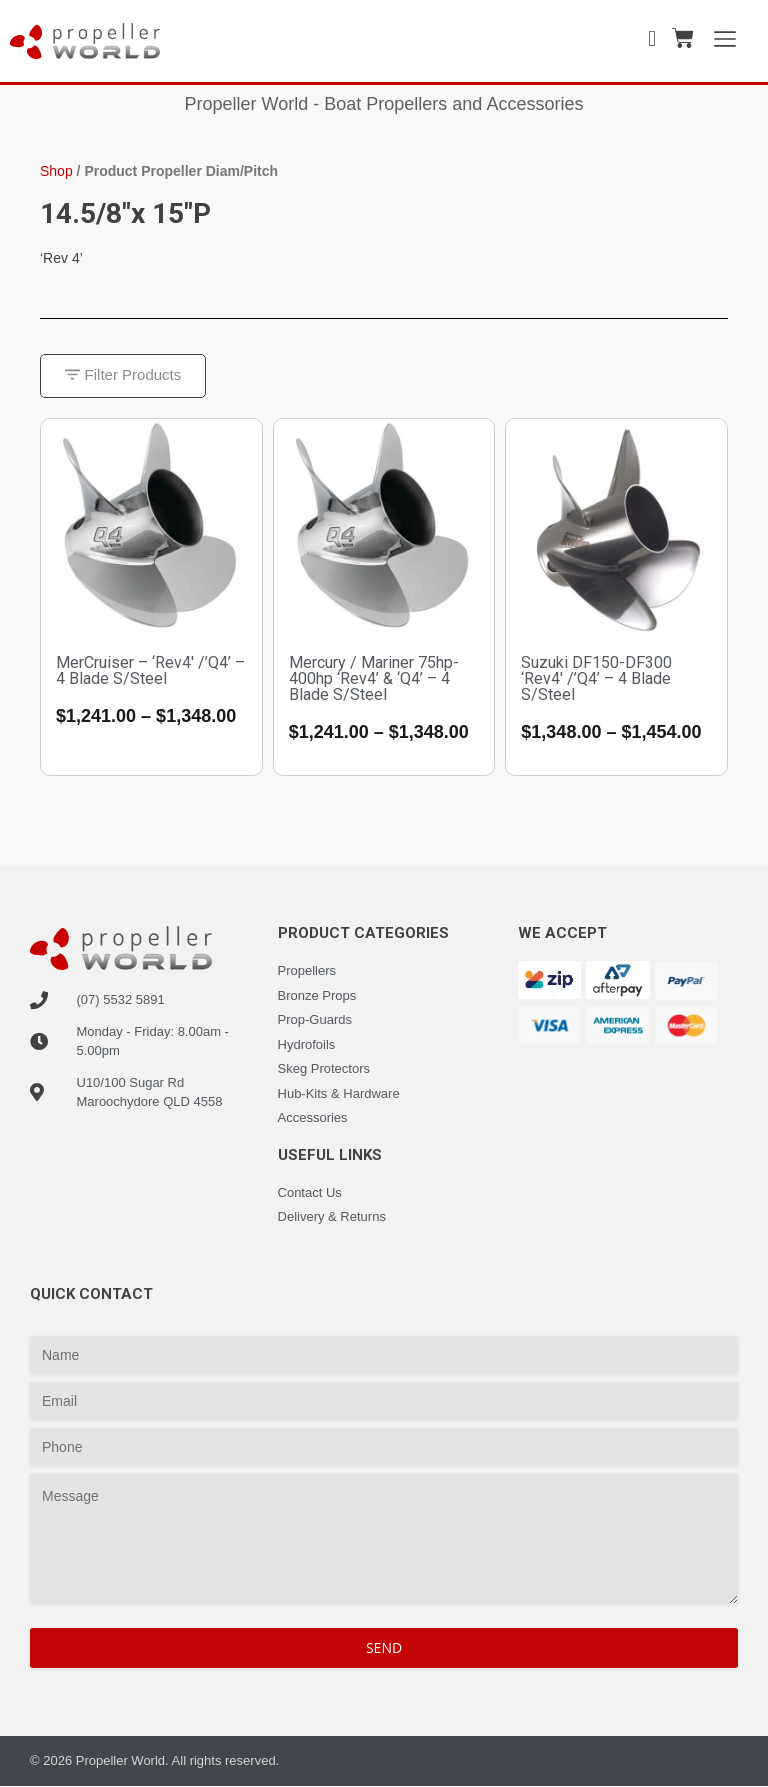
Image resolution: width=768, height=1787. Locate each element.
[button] (123, 376)
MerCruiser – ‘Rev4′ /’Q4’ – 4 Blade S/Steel (150, 670)
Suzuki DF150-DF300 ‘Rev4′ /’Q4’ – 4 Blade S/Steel (596, 678)
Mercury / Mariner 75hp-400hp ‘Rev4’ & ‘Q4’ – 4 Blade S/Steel (374, 678)
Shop (56, 171)
